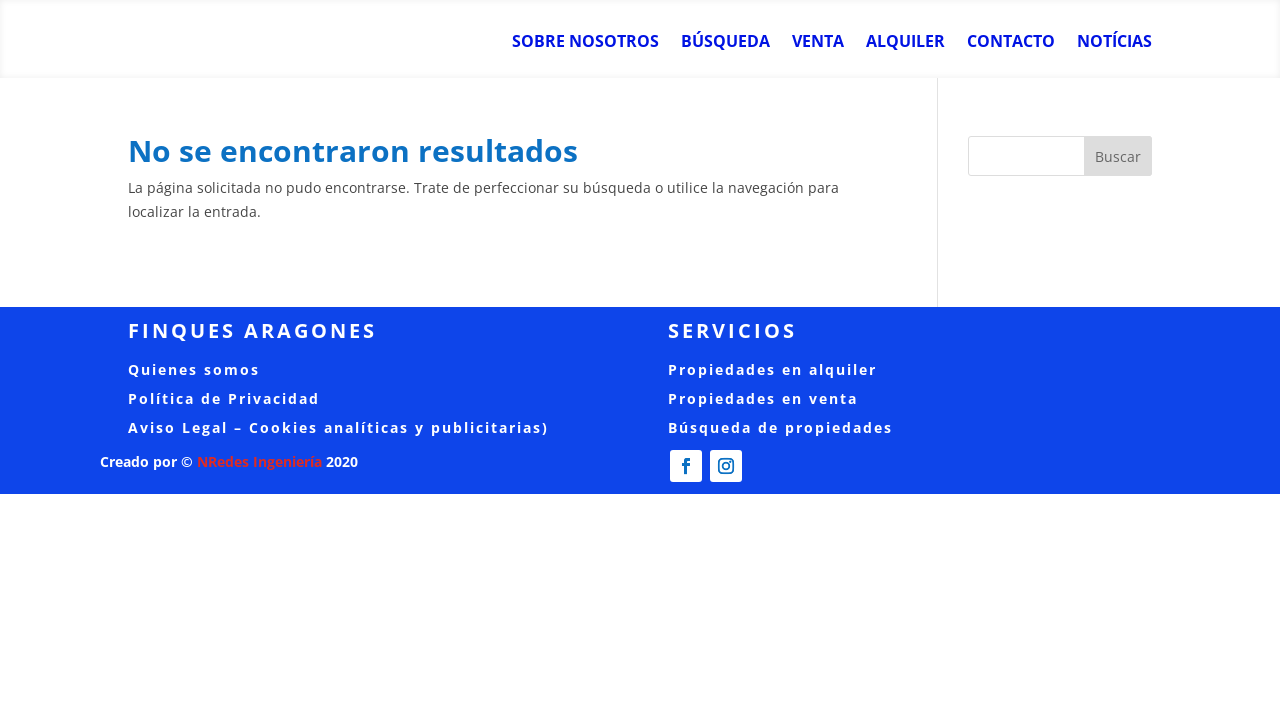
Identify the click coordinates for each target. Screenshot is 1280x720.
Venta (818, 43)
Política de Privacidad (224, 398)
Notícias (1114, 43)
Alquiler (905, 43)
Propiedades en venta (763, 398)
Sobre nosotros (585, 43)
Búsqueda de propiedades (780, 427)
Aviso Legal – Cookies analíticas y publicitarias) (338, 427)
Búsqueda (725, 43)
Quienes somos (194, 369)
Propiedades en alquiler (772, 369)
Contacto (1011, 43)
